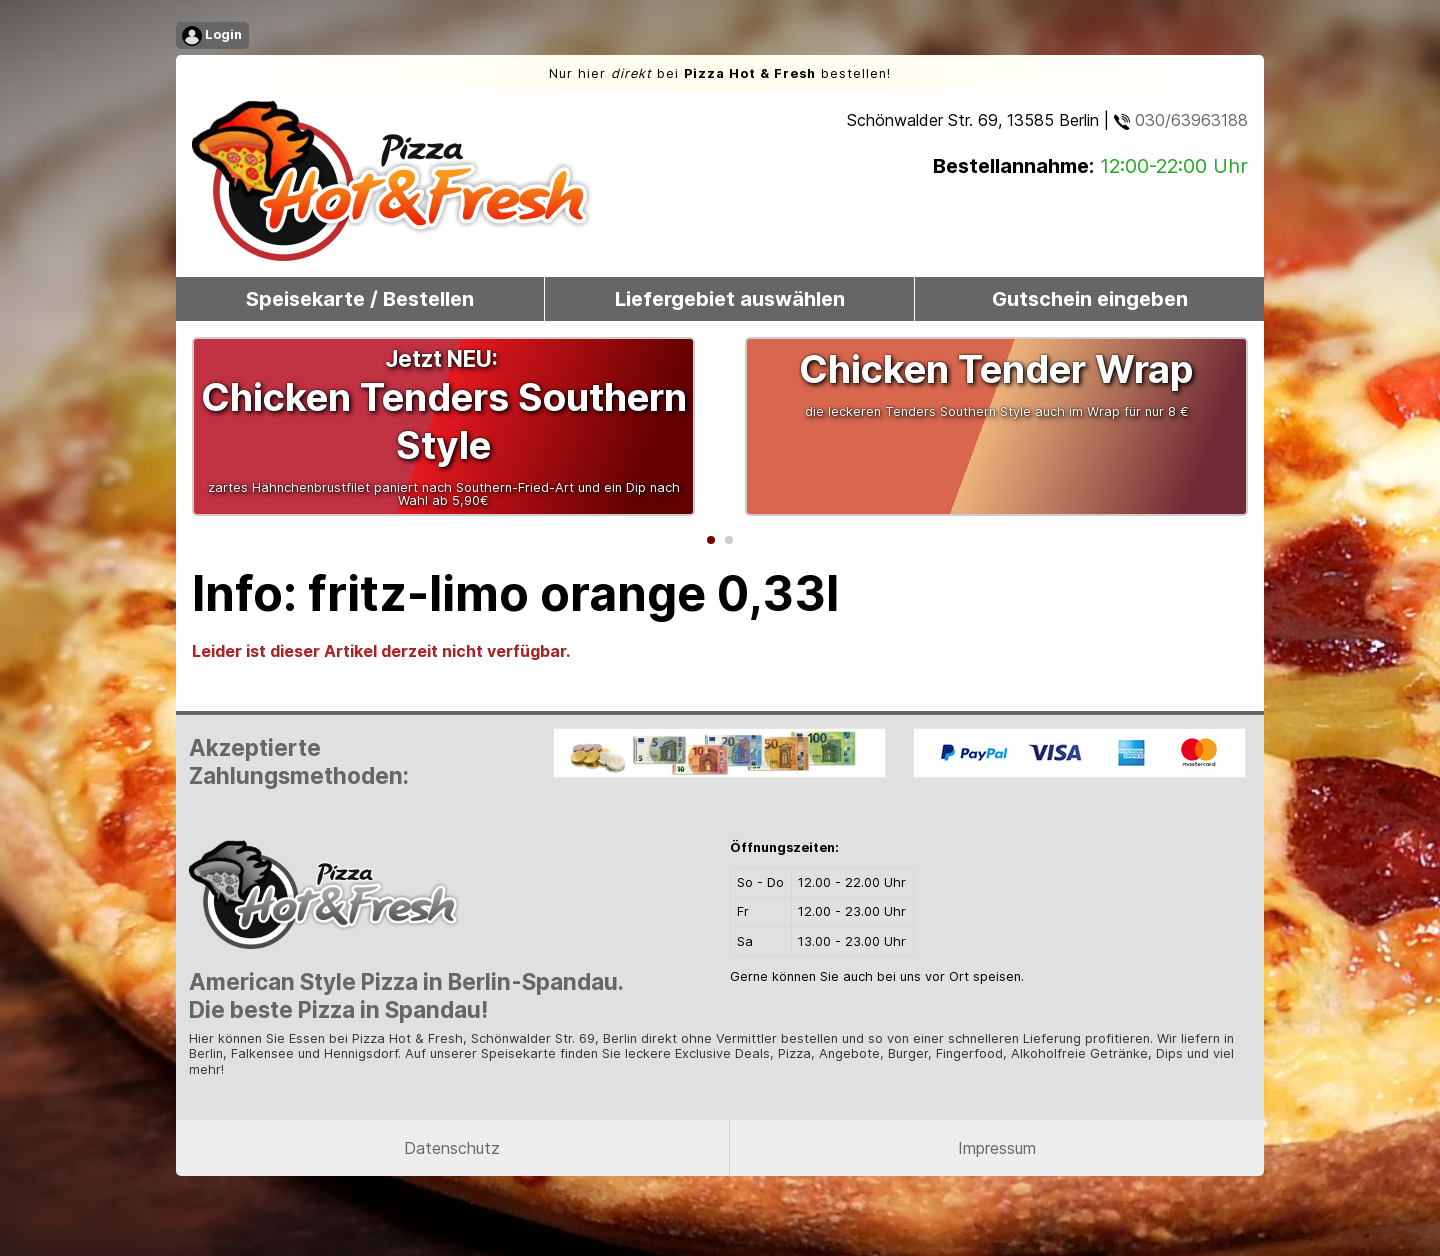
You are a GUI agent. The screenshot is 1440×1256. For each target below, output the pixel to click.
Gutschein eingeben (1090, 299)
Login (212, 36)
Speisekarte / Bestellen (360, 299)
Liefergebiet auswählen (730, 299)
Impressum (997, 1148)
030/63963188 (1181, 120)
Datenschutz (452, 1148)
